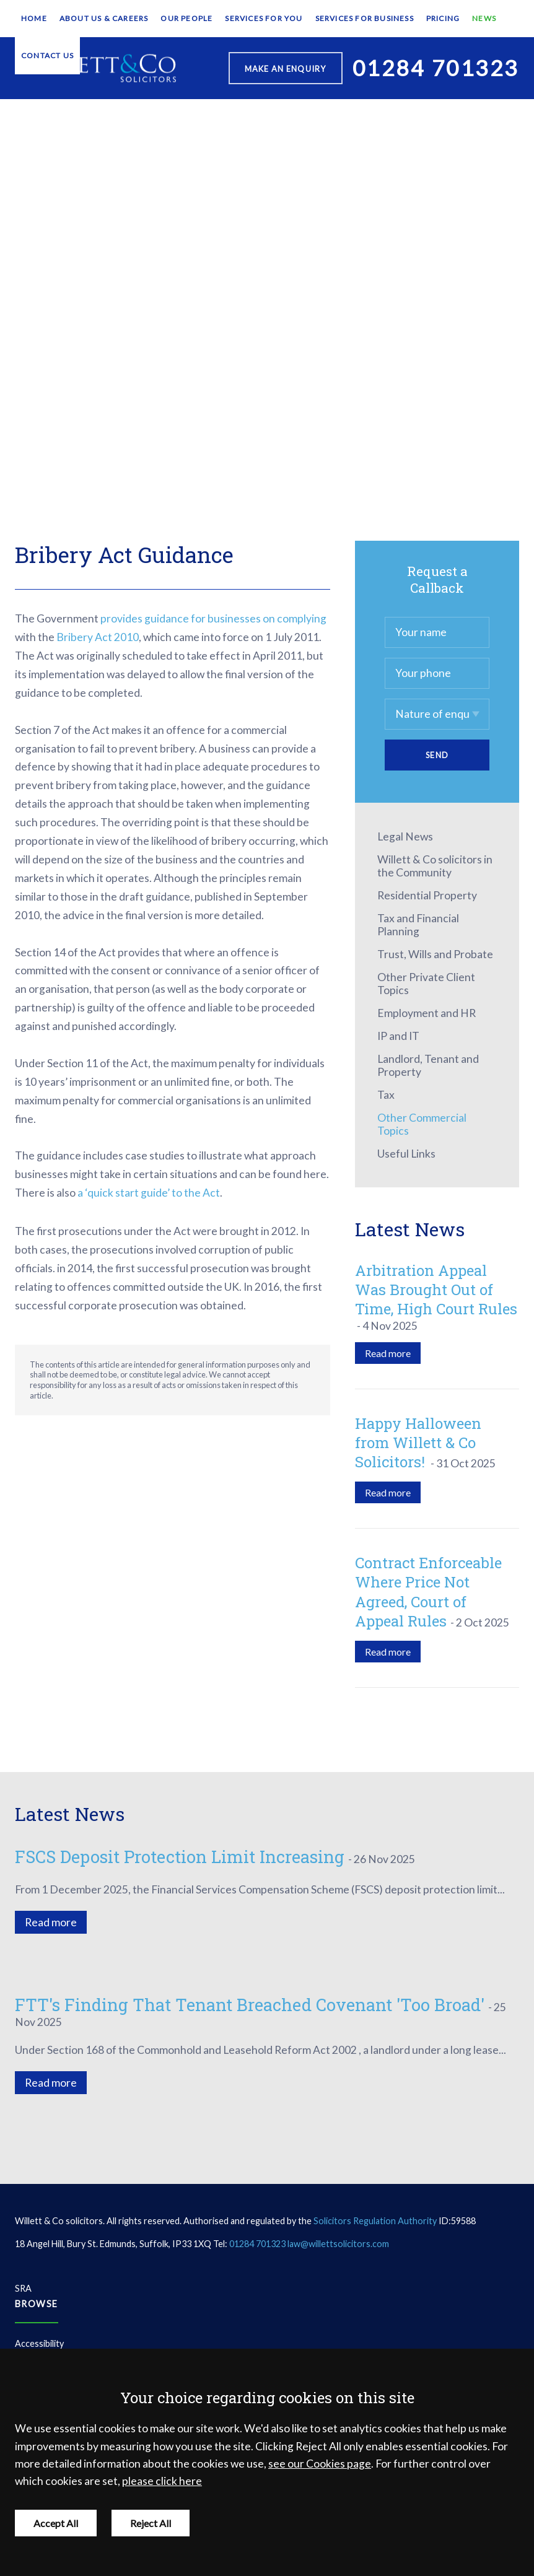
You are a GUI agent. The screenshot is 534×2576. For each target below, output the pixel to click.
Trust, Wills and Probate (435, 954)
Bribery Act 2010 (97, 637)
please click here (162, 2480)
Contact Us (47, 55)
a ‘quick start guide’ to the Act (148, 1192)
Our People (186, 18)
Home (34, 18)
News (484, 18)
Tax (386, 1094)
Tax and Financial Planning (418, 925)
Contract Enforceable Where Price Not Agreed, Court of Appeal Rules (428, 1592)
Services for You (263, 18)
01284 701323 (257, 2243)
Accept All (55, 2523)
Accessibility (39, 2343)
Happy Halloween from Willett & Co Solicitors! (418, 1442)
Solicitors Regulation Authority (375, 2221)
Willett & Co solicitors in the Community (434, 866)
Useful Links (406, 1153)
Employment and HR (426, 1012)
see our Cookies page (319, 2463)
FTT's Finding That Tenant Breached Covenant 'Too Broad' (249, 2004)
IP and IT (398, 1035)
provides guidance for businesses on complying (213, 618)
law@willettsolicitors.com (338, 2243)
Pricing (443, 18)
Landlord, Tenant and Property (428, 1065)
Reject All (150, 2523)
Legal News (405, 836)
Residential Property (427, 895)
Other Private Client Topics (426, 984)
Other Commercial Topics (421, 1124)
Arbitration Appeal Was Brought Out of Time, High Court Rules (436, 1289)
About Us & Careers (104, 18)
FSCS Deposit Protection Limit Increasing (179, 1856)
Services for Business (364, 18)
